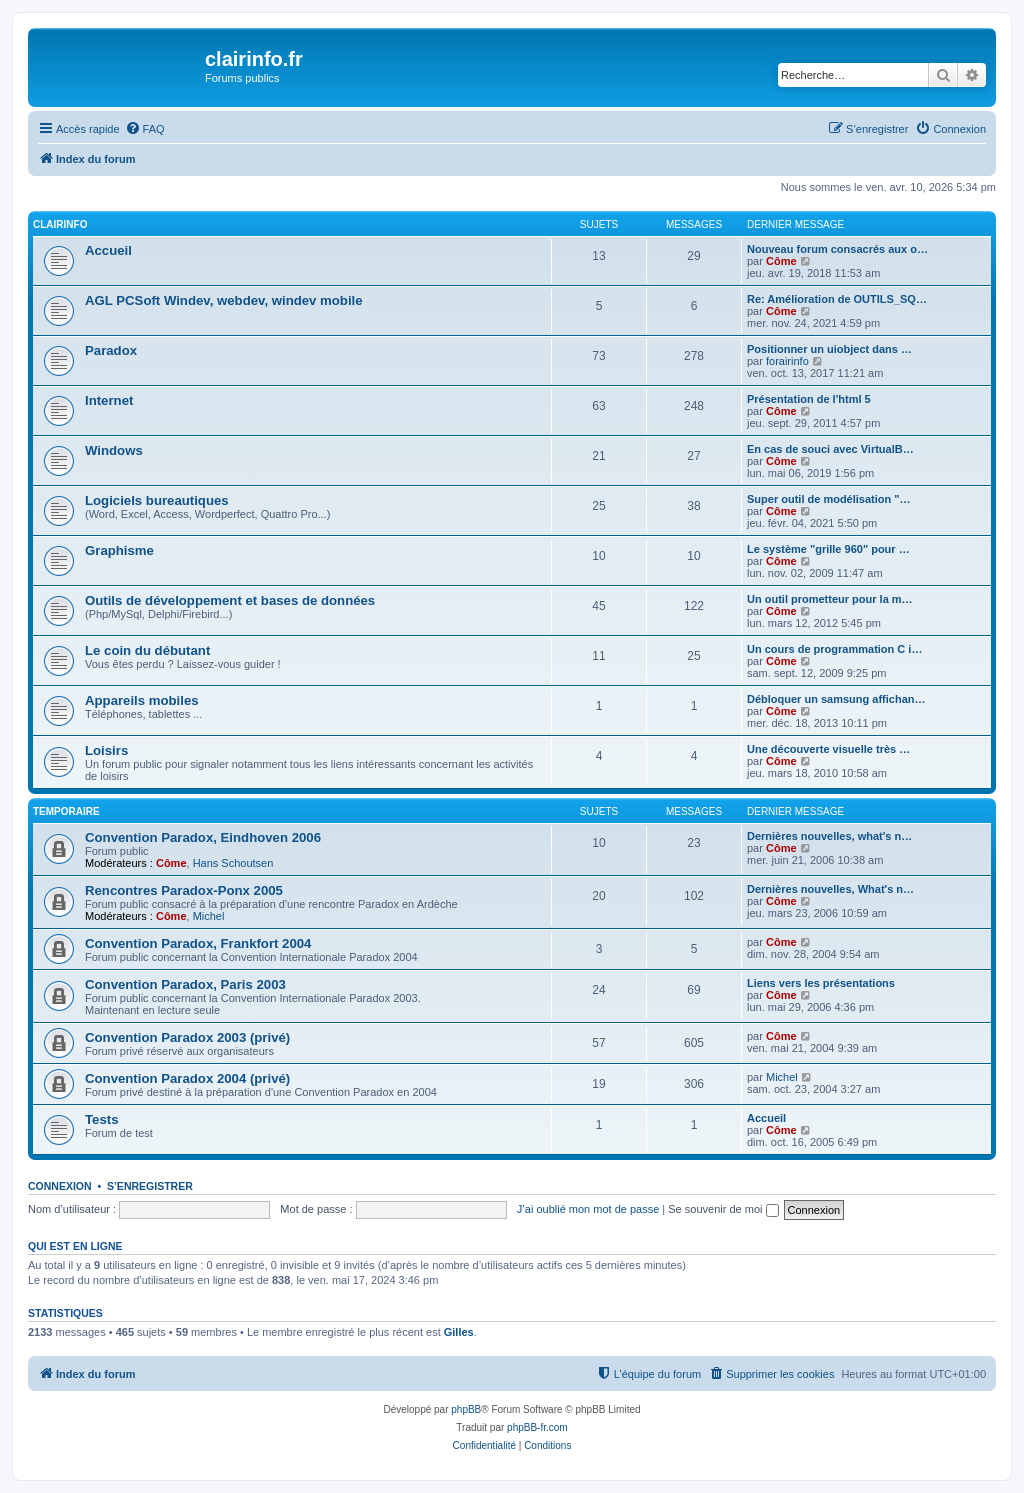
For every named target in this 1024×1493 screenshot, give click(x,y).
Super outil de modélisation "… (829, 499)
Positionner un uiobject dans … (829, 349)
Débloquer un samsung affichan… (836, 699)
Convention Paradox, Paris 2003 (185, 984)
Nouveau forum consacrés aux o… (837, 249)
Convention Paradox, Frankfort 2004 (198, 943)
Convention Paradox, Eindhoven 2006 (203, 837)
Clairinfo (60, 224)
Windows (114, 450)
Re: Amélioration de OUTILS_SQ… (837, 299)
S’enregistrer (150, 1186)
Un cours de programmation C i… (834, 649)
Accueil (108, 250)
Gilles (459, 1332)
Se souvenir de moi (723, 1209)
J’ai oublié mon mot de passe (588, 1209)
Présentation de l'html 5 (809, 399)
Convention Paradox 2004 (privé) (187, 1078)
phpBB (466, 1409)
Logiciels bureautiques (157, 500)
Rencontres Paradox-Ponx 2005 (184, 890)
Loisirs (106, 750)
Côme (781, 261)
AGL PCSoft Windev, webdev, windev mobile (224, 300)
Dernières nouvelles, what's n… (829, 836)
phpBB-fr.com (537, 1427)
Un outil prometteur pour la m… (830, 599)
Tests (101, 1119)
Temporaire (66, 811)
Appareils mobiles (142, 700)
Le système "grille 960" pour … (828, 549)
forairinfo (787, 361)
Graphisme (119, 550)
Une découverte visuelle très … (828, 749)
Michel (209, 916)
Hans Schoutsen (233, 863)
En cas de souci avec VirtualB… (830, 449)
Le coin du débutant (147, 650)
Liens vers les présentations (821, 983)
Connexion (60, 1186)
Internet (109, 400)
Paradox (111, 350)
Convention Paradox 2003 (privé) (187, 1037)
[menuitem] (145, 129)
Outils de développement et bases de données (230, 600)
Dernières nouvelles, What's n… (830, 889)
